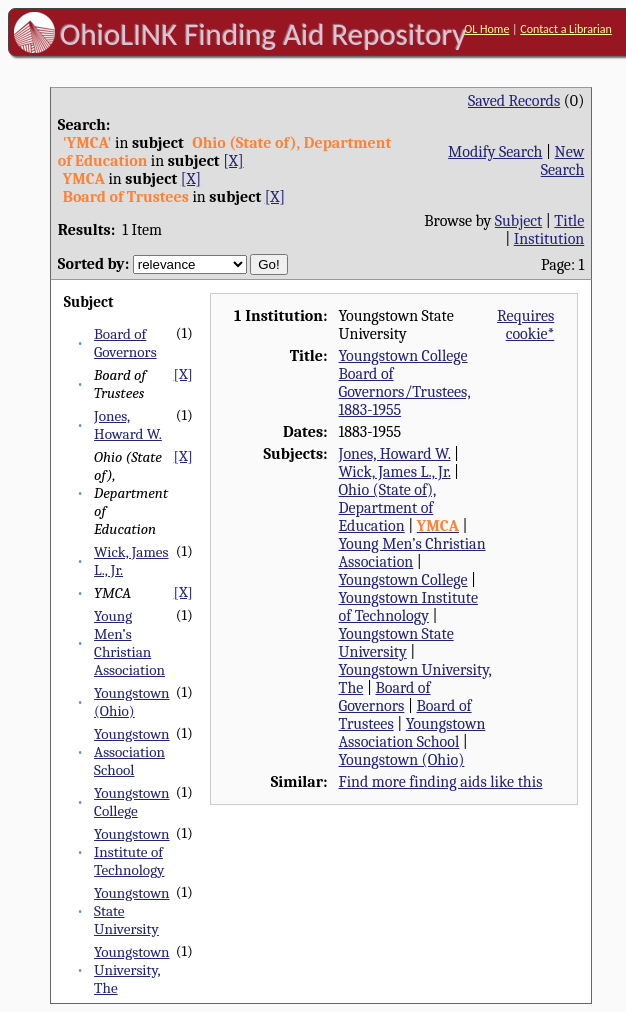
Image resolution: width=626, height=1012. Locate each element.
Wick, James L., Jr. (395, 472)
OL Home (486, 29)
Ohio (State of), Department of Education (388, 508)
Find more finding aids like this (441, 782)
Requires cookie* (525, 325)
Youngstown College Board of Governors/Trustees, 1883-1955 (405, 383)
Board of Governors (125, 343)
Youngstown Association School (132, 752)
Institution (549, 239)
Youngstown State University (396, 643)
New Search (563, 161)
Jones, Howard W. (128, 425)
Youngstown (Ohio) (132, 702)
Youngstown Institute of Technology (132, 852)
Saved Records (514, 101)
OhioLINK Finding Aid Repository (263, 34)
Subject (518, 221)
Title (569, 221)
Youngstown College (132, 802)
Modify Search (495, 152)
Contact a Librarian (566, 29)
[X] (233, 161)
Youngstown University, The (132, 970)
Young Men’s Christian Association (129, 643)
